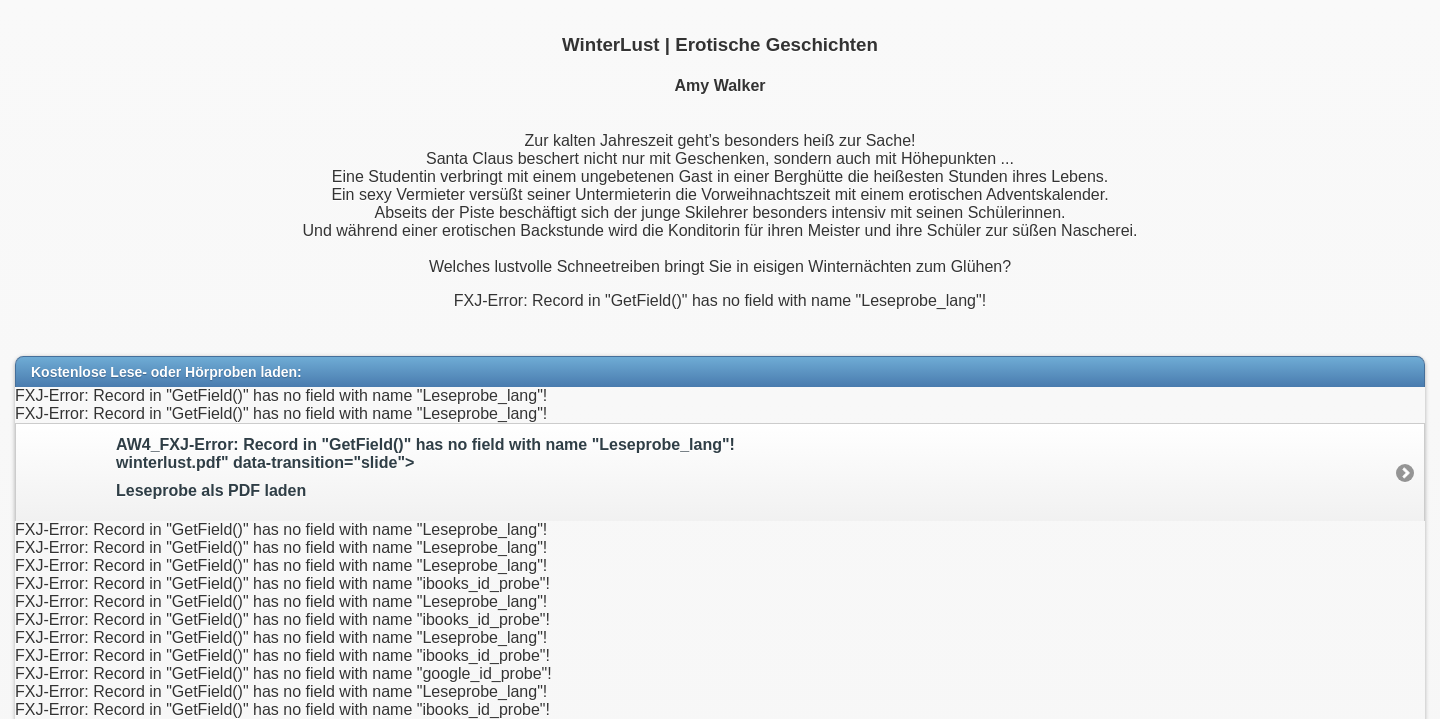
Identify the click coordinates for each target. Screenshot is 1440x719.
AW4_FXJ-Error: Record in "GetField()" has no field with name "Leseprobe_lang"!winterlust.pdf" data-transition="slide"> (750, 468)
